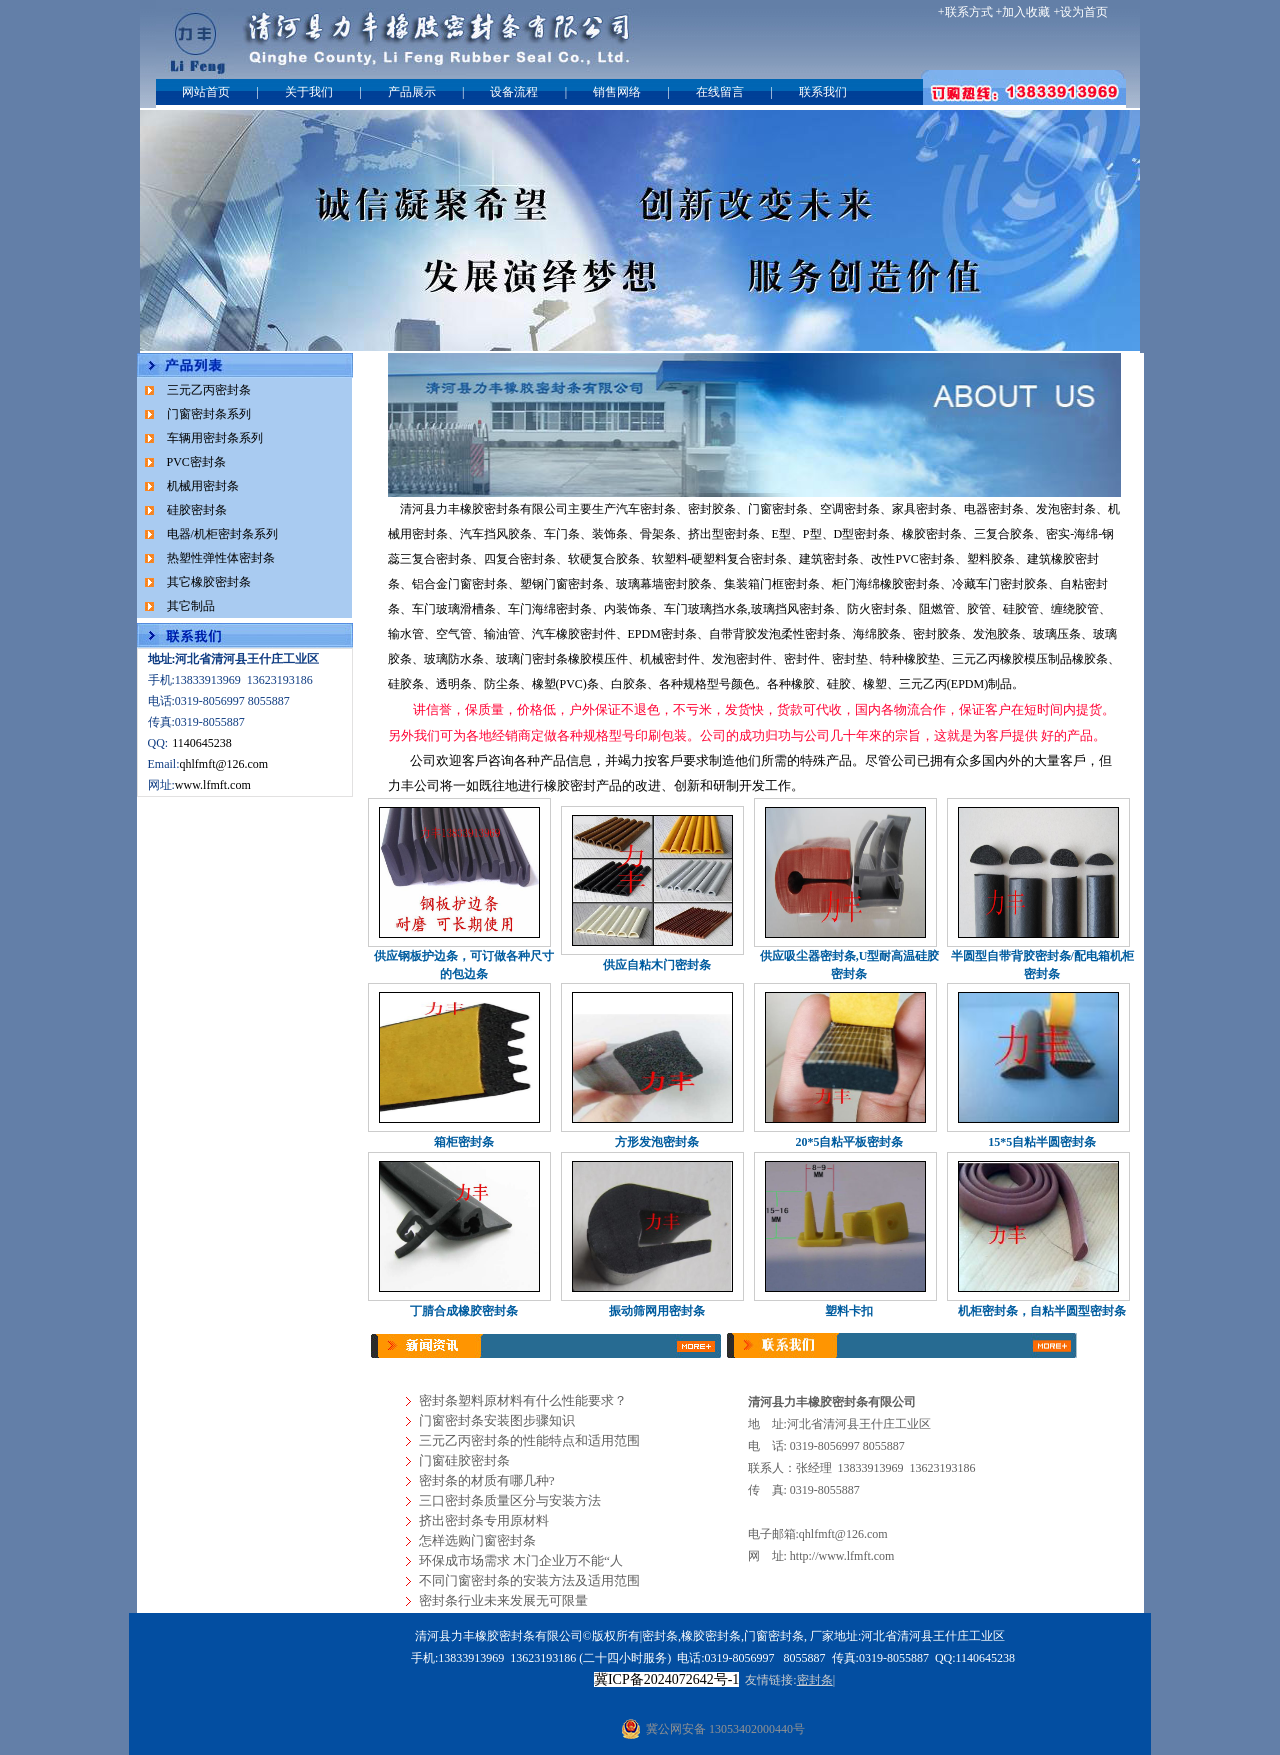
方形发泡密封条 (657, 1142)
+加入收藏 (1023, 12)
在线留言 (720, 92)
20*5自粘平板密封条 (849, 1142)
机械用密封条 (203, 486)
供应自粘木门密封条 (657, 965)
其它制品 (191, 606)
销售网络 (617, 92)
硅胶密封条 (197, 510)
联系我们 (823, 92)
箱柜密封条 (464, 1142)
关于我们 (309, 92)
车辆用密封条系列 (215, 438)
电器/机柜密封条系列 (222, 534)
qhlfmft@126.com (224, 764)
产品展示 (412, 92)
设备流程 (514, 92)
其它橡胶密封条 (209, 582)
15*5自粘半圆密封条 (1042, 1142)
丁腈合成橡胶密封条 (464, 1311)
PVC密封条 (196, 462)
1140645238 (202, 743)
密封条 (658, 509)
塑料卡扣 (849, 1311)
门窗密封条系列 (209, 414)
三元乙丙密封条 (209, 390)
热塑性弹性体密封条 (221, 558)
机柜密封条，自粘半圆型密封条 (1042, 1311)
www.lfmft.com (213, 785)
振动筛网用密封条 (657, 1311)
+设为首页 (1080, 12)
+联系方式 (965, 12)
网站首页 (206, 92)
